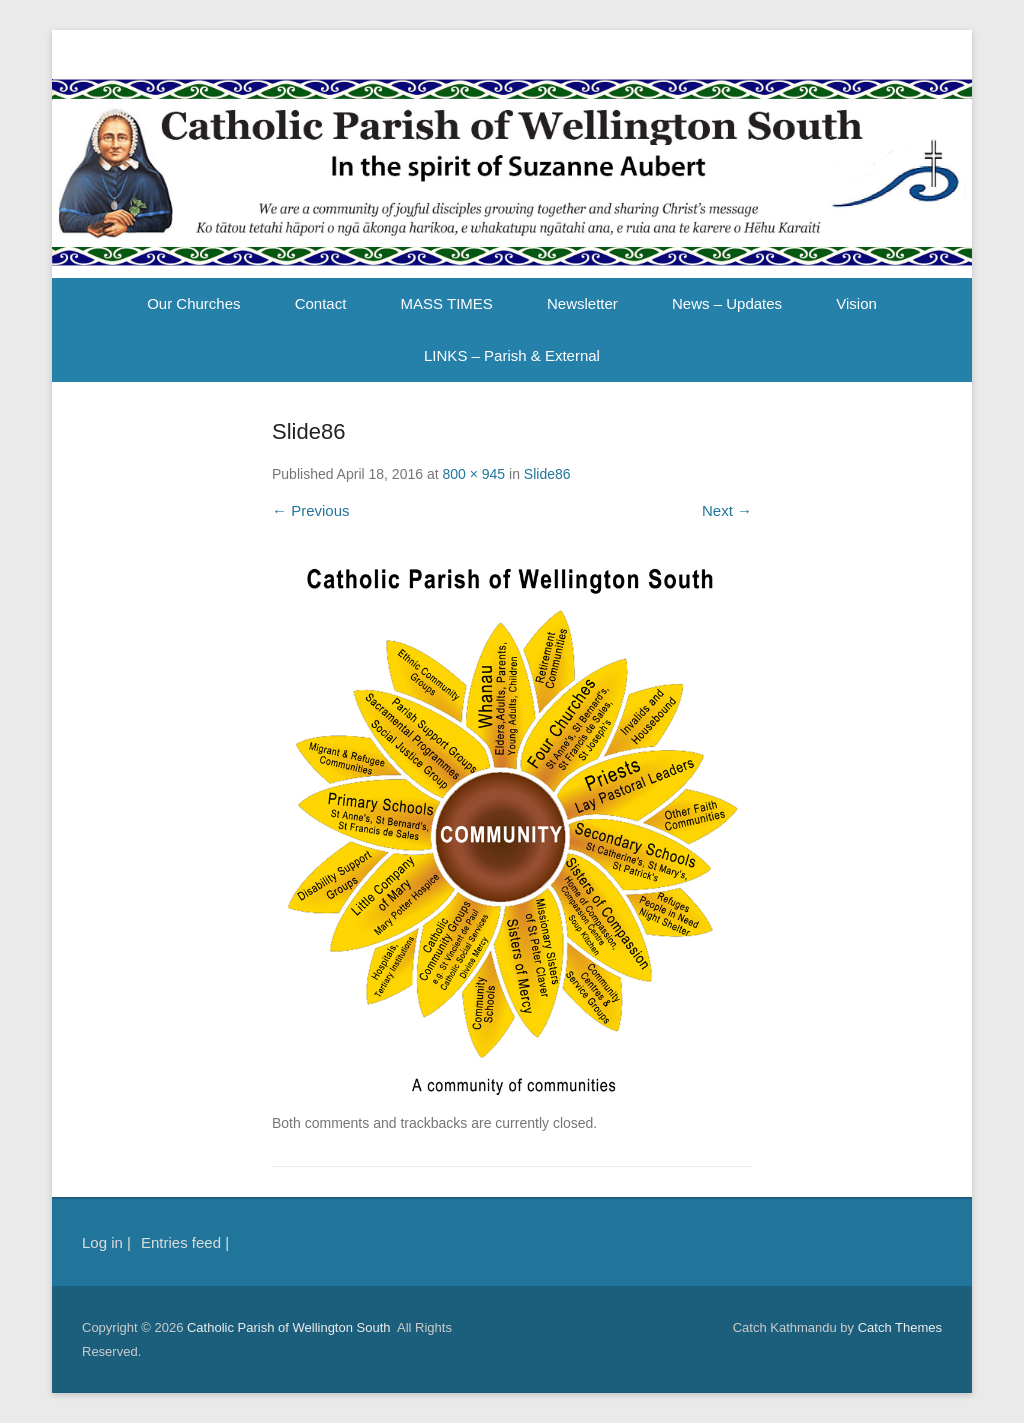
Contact (321, 303)
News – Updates (727, 303)
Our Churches (193, 303)
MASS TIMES (447, 303)
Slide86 (547, 474)
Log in (102, 1242)
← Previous (311, 510)
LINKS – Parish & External (512, 355)
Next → (727, 510)
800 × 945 (473, 474)
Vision (856, 303)
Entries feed (181, 1242)
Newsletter (582, 303)
